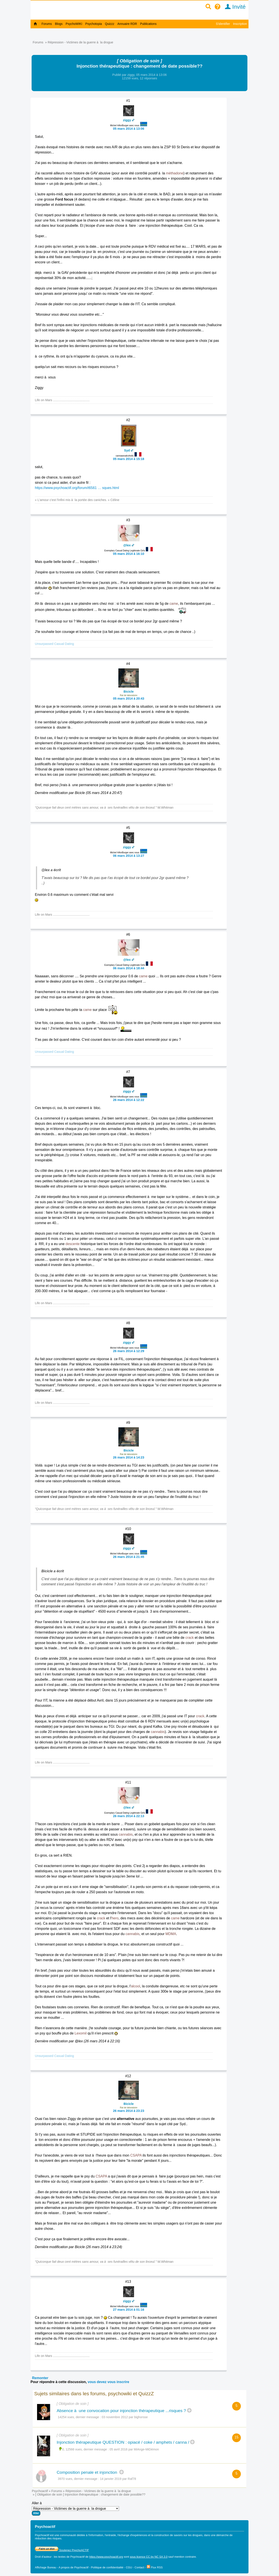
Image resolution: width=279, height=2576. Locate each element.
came (174, 603)
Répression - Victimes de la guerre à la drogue (80, 42)
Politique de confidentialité (107, 2567)
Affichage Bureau (45, 2567)
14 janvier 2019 (110, 2479)
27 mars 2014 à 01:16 (128, 2309)
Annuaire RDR (127, 24)
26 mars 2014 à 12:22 (128, 1100)
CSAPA (136, 2155)
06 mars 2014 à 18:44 (128, 968)
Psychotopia (93, 24)
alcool (135, 1986)
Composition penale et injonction (87, 2472)
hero (115, 1918)
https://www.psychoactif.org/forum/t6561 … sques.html (77, 488)
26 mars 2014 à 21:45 (128, 1557)
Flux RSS (155, 2567)
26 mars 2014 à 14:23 (128, 1457)
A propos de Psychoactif (73, 2567)
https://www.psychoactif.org (106, 2556)
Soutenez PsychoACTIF (62, 2550)
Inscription (240, 24)
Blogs (59, 24)
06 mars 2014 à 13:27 (128, 855)
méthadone (174, 173)
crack (189, 1637)
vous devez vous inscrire (108, 2382)
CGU (129, 2567)
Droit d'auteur (43, 2556)
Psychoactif (40, 2491)
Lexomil (81, 2033)
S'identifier (223, 24)
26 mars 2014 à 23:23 (128, 2111)
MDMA (170, 1934)
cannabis (158, 1732)
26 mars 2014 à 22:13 (128, 1816)
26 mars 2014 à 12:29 (128, 1351)
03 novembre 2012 (115, 2417)
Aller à (75, 2508)
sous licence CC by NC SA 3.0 (149, 2556)
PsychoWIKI (74, 24)
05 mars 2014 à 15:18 (128, 459)
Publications (148, 24)
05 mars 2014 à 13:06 (128, 128)
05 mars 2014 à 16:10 (128, 553)
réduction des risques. (48, 2538)
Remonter (40, 2378)
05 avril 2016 (119, 2449)
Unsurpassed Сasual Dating (54, 644)
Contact (139, 2567)
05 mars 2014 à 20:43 (128, 698)
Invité (234, 7)
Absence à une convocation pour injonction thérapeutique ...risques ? (121, 2410)
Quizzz (109, 24)
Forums (47, 24)
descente (73, 1244)
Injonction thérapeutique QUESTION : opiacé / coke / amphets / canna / (123, 2442)
